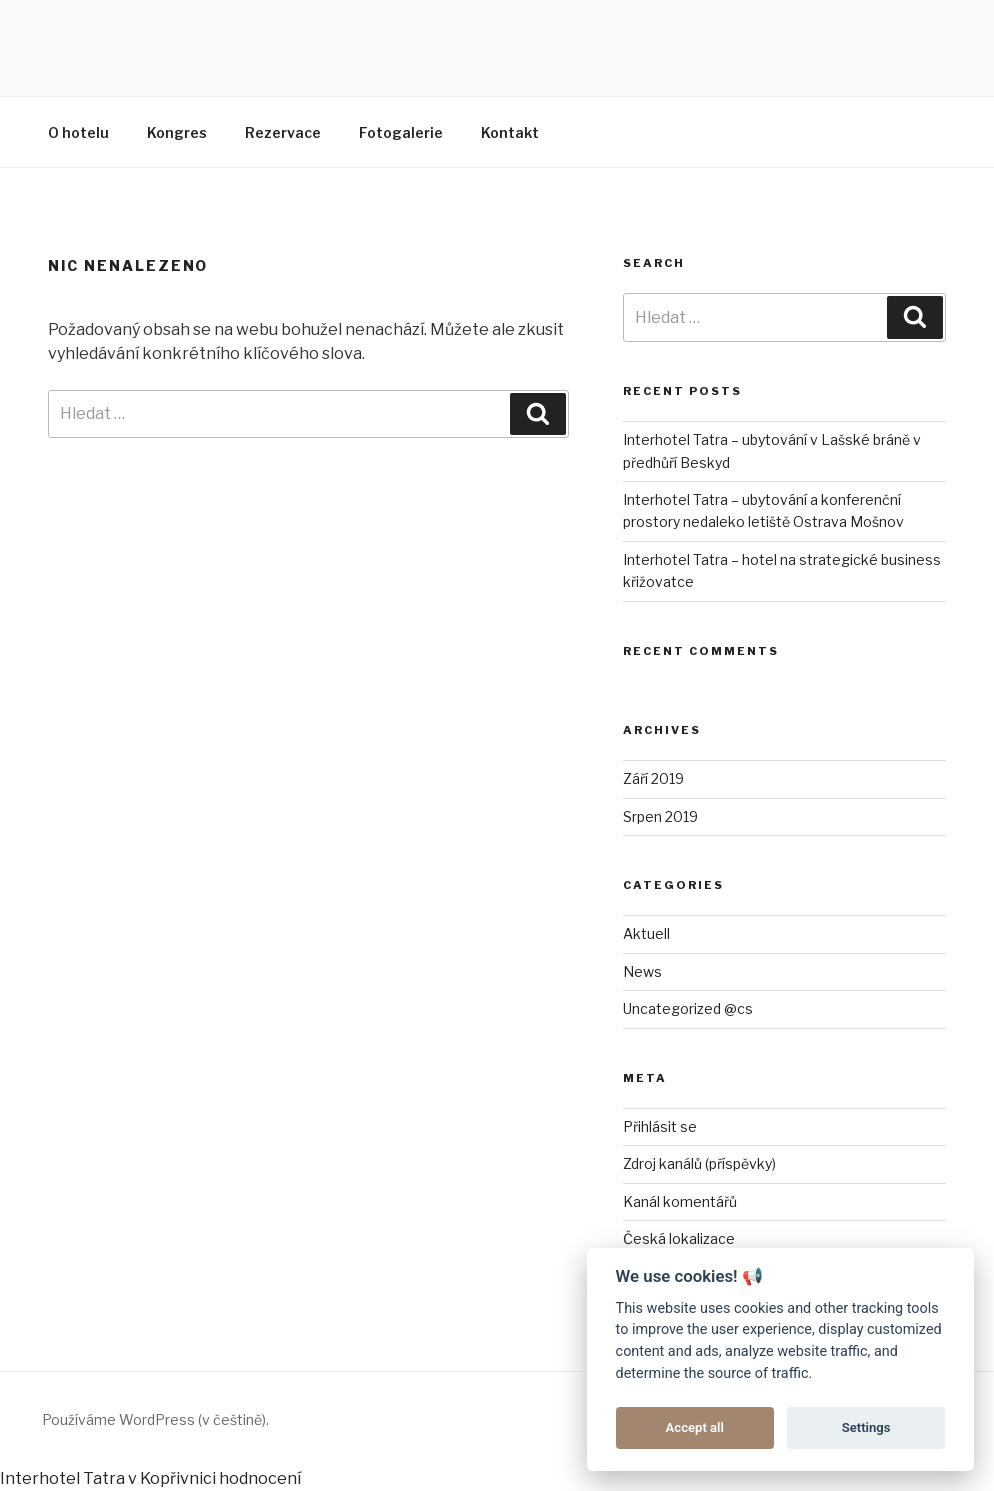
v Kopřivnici (172, 1478)
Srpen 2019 (660, 816)
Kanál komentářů (680, 1201)
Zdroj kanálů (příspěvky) (699, 1163)
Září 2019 (653, 778)
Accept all (695, 1427)
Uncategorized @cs (688, 1008)
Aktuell (646, 933)
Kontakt (510, 132)
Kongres (177, 132)
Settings (866, 1427)
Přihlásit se (660, 1126)
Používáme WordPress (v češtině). (155, 1419)
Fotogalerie (401, 132)
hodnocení (260, 1478)
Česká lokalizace (679, 1238)
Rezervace (283, 132)
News (642, 971)
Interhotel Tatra (62, 1478)
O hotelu (78, 132)
